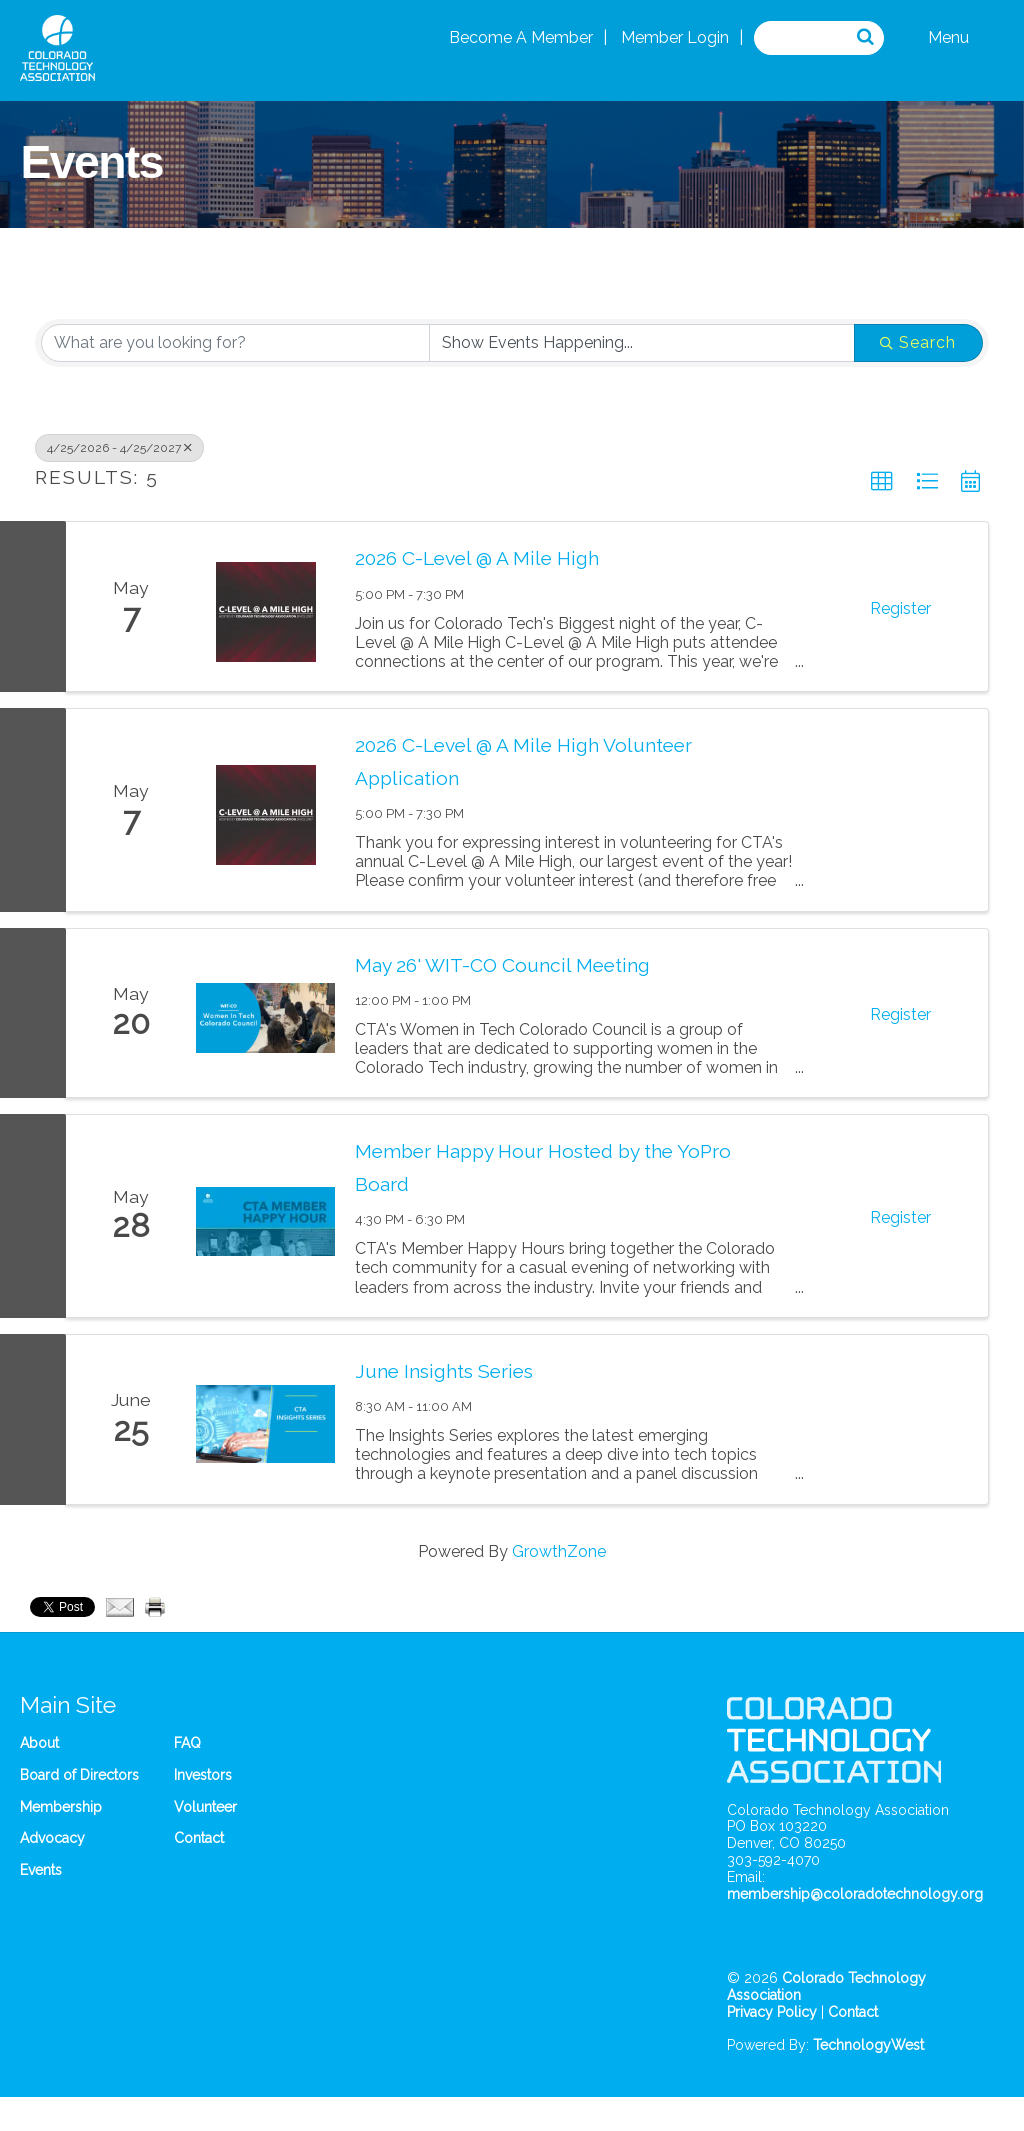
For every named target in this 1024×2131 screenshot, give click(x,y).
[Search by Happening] (642, 343)
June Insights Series (444, 1371)
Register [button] (900, 608)
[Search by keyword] (235, 343)
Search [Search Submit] (918, 342)
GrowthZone (559, 1551)
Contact (199, 1838)
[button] (882, 482)
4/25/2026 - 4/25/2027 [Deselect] (119, 448)
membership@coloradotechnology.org (855, 1894)
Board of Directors (79, 1775)
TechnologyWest (868, 2045)
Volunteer (205, 1807)
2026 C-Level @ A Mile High (477, 558)
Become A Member (521, 37)
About (39, 1743)
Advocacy (52, 1838)
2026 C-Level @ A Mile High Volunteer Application (523, 761)
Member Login (675, 37)
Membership (61, 1807)
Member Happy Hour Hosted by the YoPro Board (543, 1167)
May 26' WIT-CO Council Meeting (502, 965)
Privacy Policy (772, 2012)
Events (41, 1870)
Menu (948, 37)
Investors (203, 1775)
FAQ (187, 1743)
